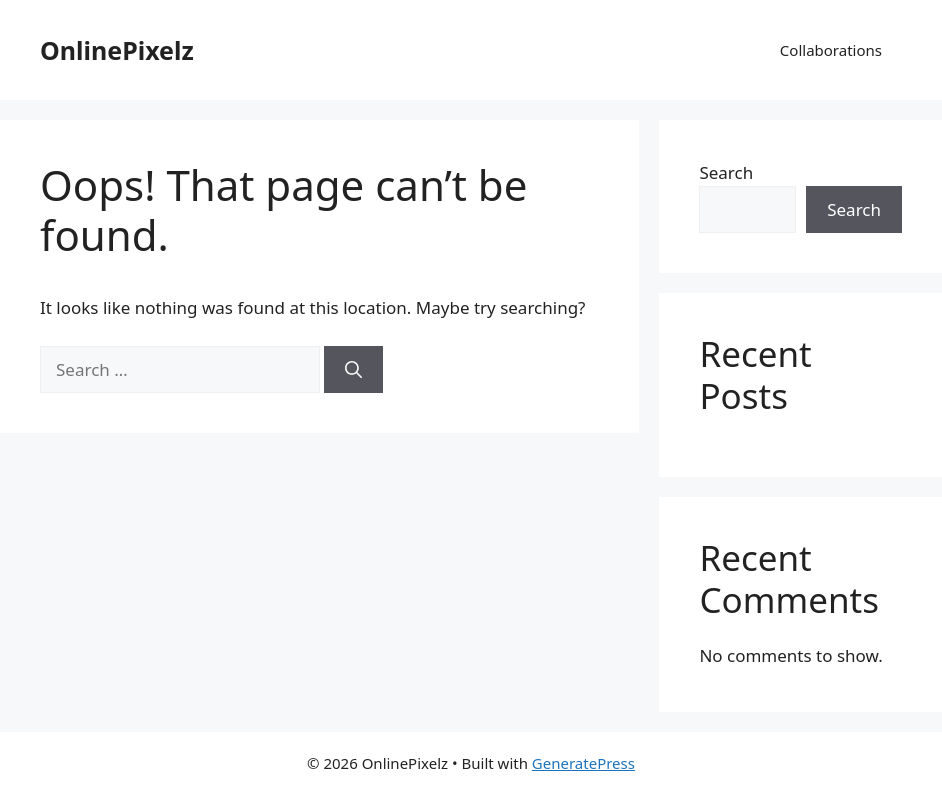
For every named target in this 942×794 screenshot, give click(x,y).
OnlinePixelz (117, 50)
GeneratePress (583, 763)
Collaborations (831, 50)
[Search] (353, 370)
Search (726, 172)
